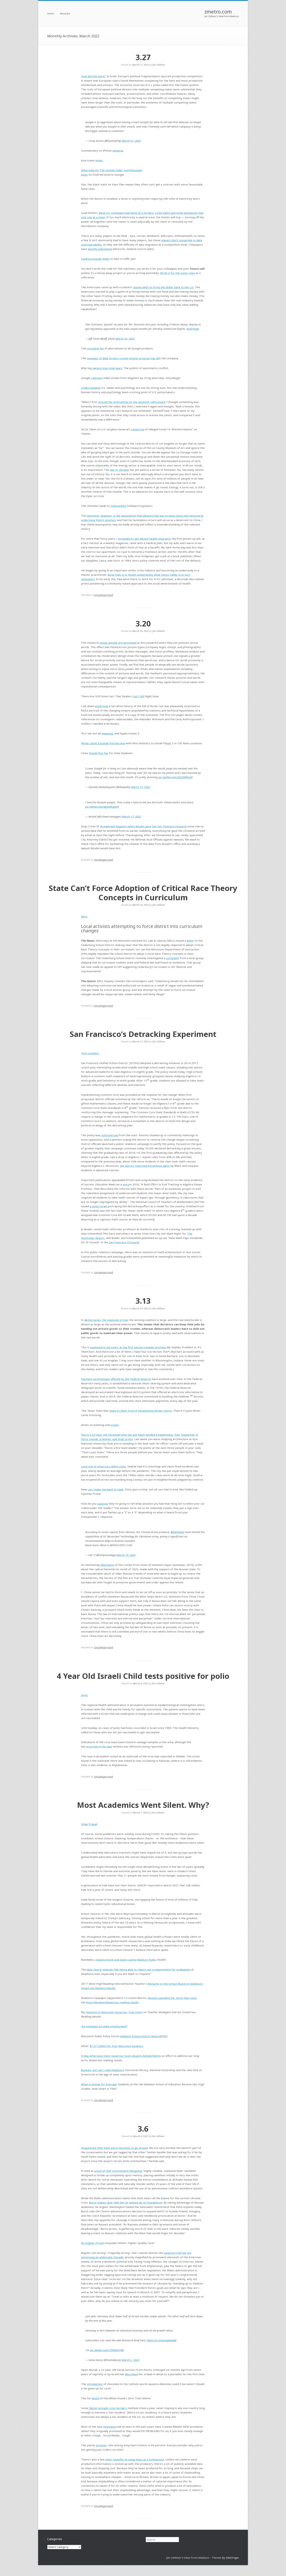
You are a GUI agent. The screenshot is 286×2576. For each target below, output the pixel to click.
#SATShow (192, 329)
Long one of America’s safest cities (103, 1466)
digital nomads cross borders (108, 2408)
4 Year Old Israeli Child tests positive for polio (143, 1676)
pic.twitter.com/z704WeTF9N (107, 2350)
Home (50, 13)
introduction (95, 2384)
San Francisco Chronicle (124, 1242)
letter (190, 940)
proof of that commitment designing (118, 2171)
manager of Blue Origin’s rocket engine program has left (124, 358)
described (131, 2374)
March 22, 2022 (125, 338)
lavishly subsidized (100, 249)
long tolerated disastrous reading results (112, 2002)
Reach (95, 2398)
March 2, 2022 (130, 2360)
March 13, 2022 (140, 787)
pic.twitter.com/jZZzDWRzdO (176, 777)
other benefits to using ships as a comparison (134, 2459)
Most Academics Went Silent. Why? (143, 1805)
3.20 (143, 623)
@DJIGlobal (177, 1532)
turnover (101, 2445)
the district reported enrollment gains (145, 1166)
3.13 (143, 1300)
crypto (114, 1425)
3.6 (143, 2128)
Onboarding (118, 506)
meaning (107, 733)
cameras (117, 150)
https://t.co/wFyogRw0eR (162, 2340)
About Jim (65, 13)
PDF (163, 2036)
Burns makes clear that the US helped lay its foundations (125, 2202)
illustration (107, 1565)
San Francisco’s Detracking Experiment (143, 1034)
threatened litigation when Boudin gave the (143, 826)
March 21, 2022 (131, 140)
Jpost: (84, 1695)
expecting (101, 706)
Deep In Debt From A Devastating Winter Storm (140, 1410)
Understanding (90, 388)
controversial (109, 1135)
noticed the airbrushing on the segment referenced (131, 402)
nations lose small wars (107, 368)
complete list (95, 348)
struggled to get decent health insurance (144, 538)
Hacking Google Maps (95, 259)
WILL (84, 916)
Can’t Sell (138, 696)
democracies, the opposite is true (106, 1320)
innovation (110, 2426)
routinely (97, 378)
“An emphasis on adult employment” (104, 2026)
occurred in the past (99, 1746)
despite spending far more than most (172, 1998)
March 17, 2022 (131, 816)
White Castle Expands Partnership (103, 743)
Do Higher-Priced (92, 2243)
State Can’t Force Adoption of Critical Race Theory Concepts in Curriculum (143, 892)
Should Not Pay (98, 753)
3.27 (143, 57)
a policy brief (99, 1206)
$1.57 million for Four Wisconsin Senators (116, 2046)
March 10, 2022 (126, 1555)
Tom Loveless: (90, 1053)
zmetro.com (218, 11)
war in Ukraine (119, 470)
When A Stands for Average (99, 2084)
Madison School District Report (140, 2036)
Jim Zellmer (158, 64)
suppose (102, 1503)
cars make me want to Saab (105, 1489)
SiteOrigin (232, 2557)
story (126, 1184)
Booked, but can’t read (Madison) (102, 2070)
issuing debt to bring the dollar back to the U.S (163, 287)
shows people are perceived (117, 642)
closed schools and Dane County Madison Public (125, 1959)
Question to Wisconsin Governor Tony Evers (114, 2012)
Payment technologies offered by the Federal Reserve (116, 1379)
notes (99, 160)
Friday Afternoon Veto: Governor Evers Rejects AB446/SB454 (121, 2056)
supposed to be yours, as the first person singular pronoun (128, 1347)
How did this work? (93, 76)
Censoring (137, 429)
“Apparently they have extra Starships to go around (114, 2148)
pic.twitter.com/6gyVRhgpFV (102, 806)
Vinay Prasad (89, 1824)
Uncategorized (103, 595)
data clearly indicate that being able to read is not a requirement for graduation (138, 1969)
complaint (172, 958)
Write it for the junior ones (177, 273)
